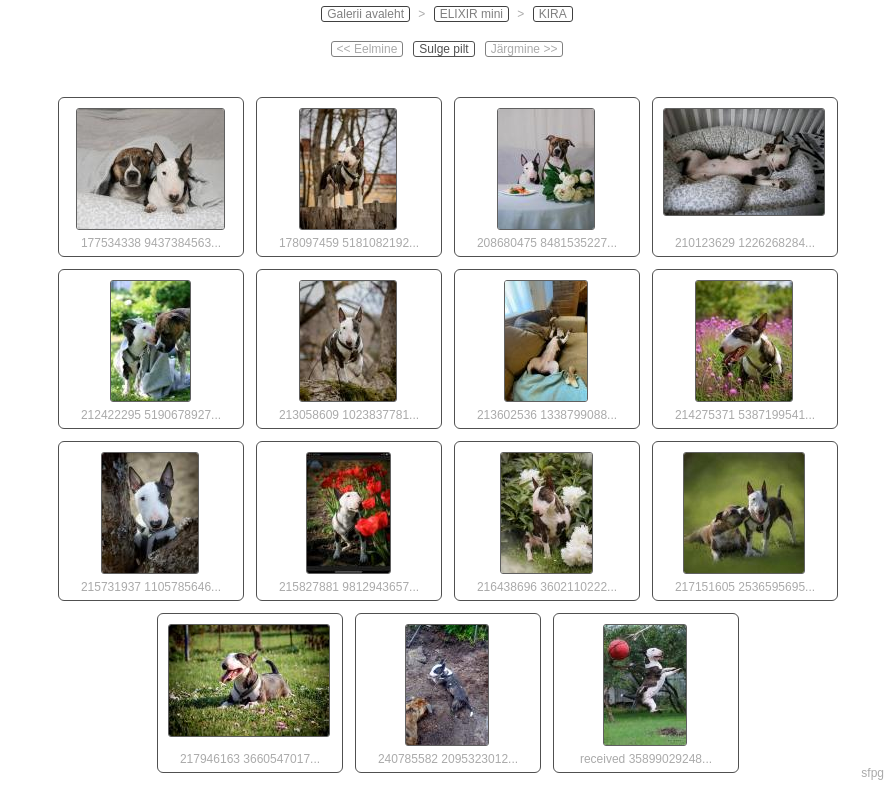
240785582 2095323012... (447, 690)
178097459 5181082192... (348, 174)
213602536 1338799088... (546, 346)
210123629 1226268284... (744, 174)
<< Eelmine (367, 49)
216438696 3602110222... (546, 518)
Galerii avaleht (365, 14)
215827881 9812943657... (348, 518)
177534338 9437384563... (150, 174)
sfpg (872, 773)
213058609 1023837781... (348, 346)
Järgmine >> (524, 49)
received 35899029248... (645, 690)
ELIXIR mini (471, 14)
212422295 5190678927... (150, 346)
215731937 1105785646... (150, 518)
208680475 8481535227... (546, 174)
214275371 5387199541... (744, 346)
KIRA (553, 14)
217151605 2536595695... (744, 518)
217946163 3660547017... (249, 690)
